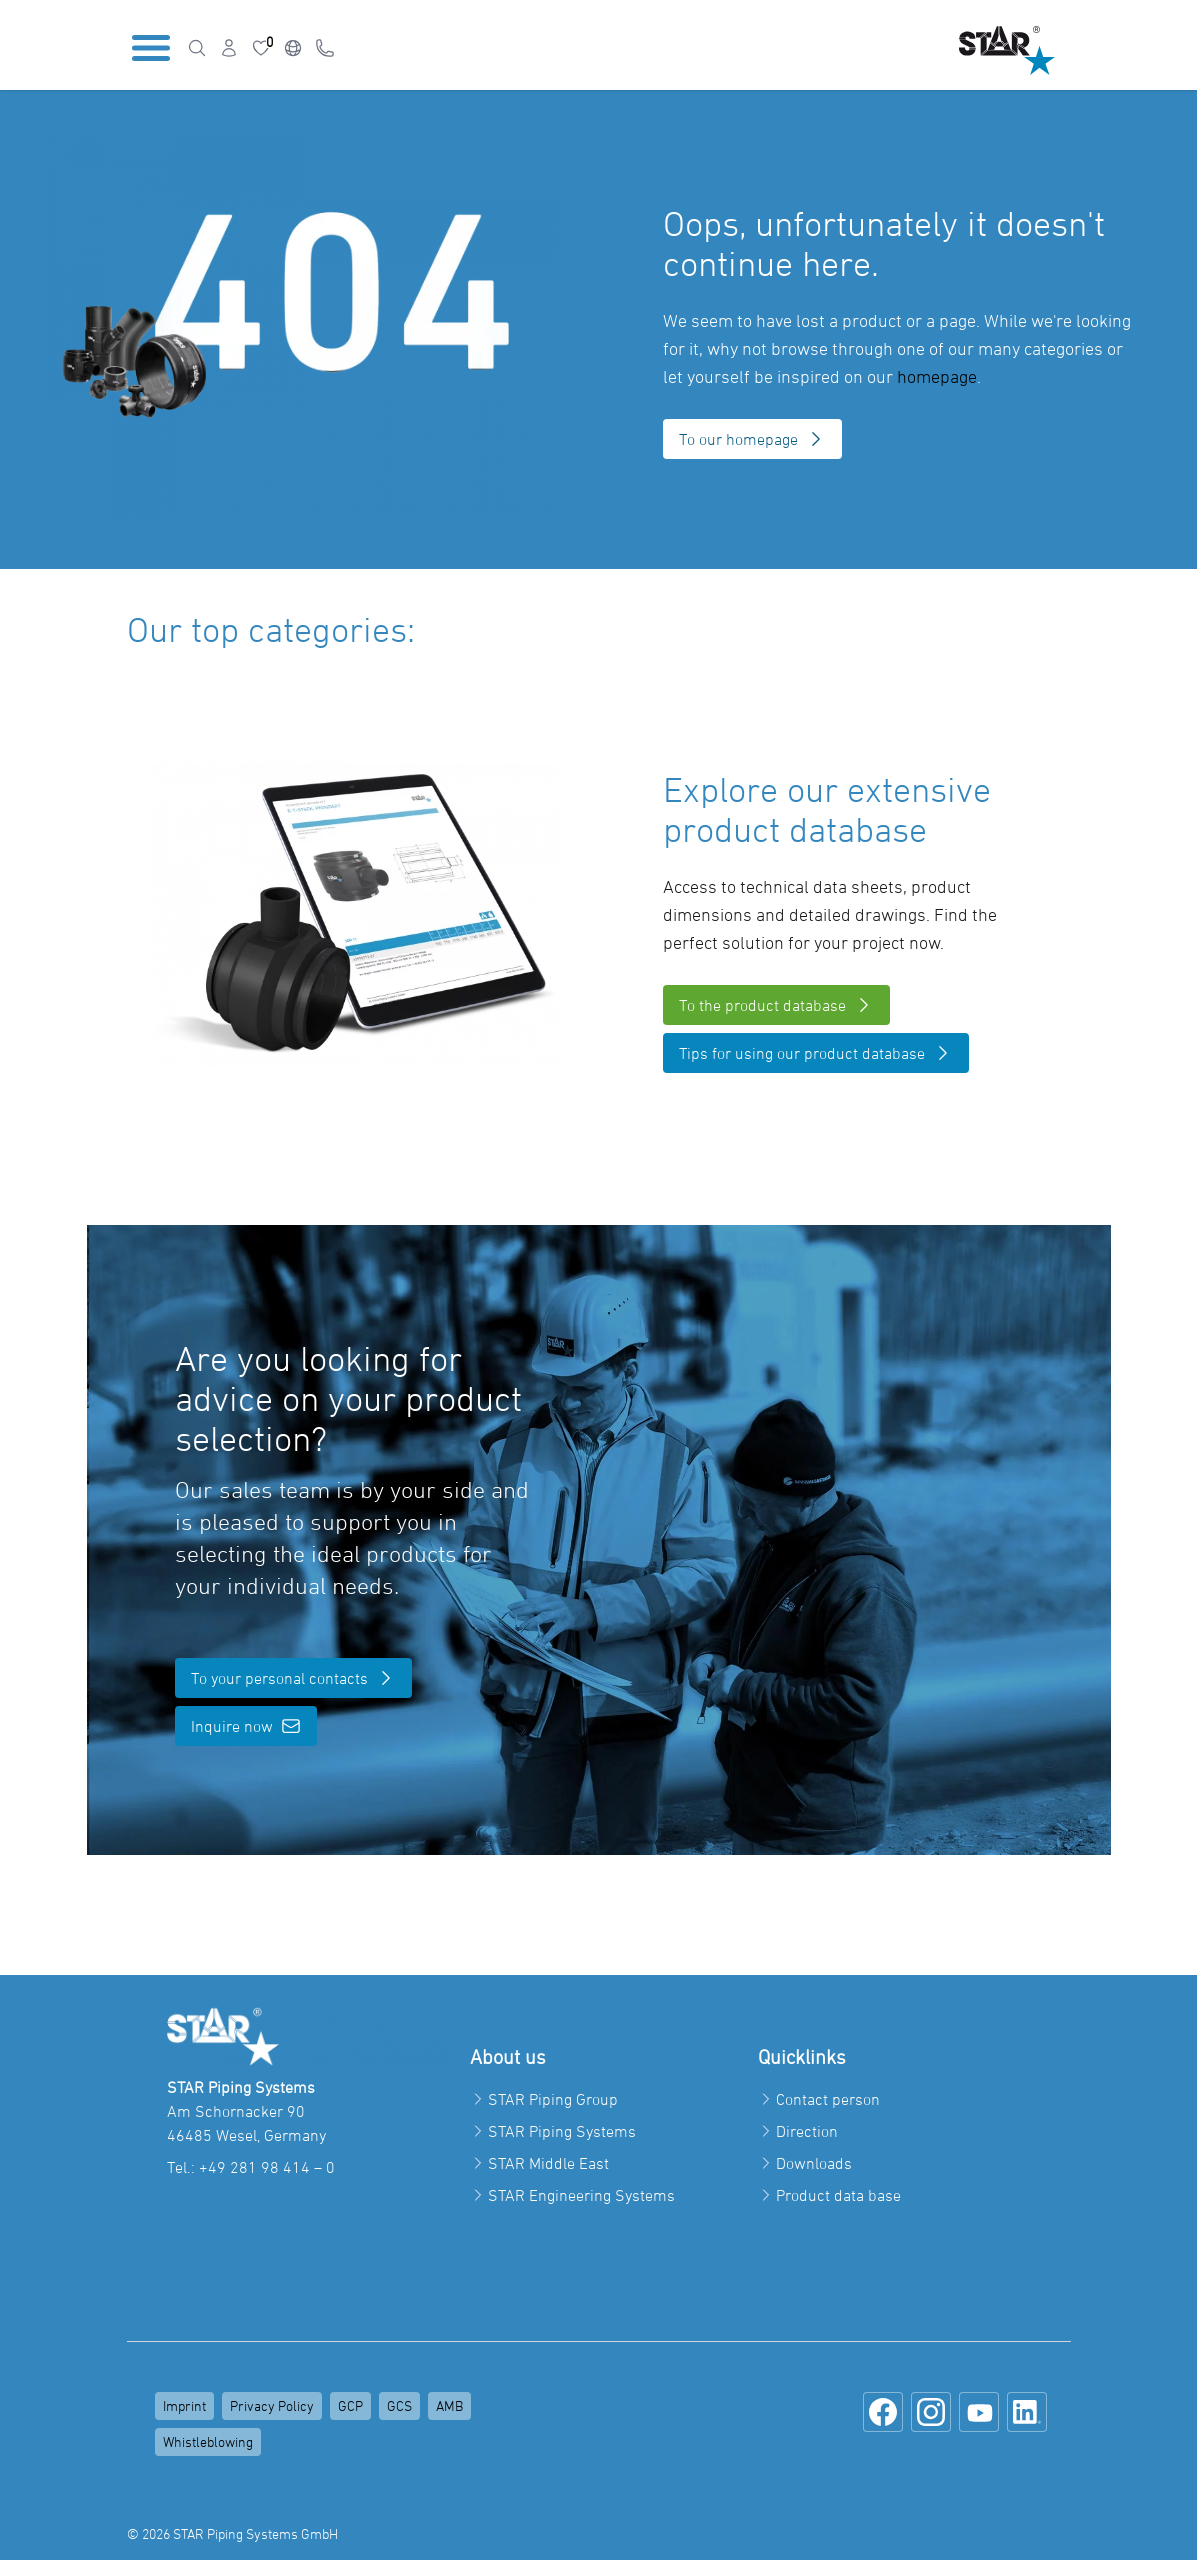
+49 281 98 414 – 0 (267, 2167)
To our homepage (752, 439)
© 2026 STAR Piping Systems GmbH (232, 2533)
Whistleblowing (208, 2441)
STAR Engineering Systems (581, 2195)
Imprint (184, 2405)
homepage (937, 376)
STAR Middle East (548, 2163)
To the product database (776, 1005)
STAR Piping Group (553, 2099)
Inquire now (246, 1726)
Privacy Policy (272, 2405)
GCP (350, 2405)
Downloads (814, 2163)
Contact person (828, 2099)
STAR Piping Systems (562, 2131)
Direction (807, 2131)
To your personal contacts (293, 1678)
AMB (449, 2405)
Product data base (838, 2195)
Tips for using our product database (816, 1053)
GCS (399, 2405)
